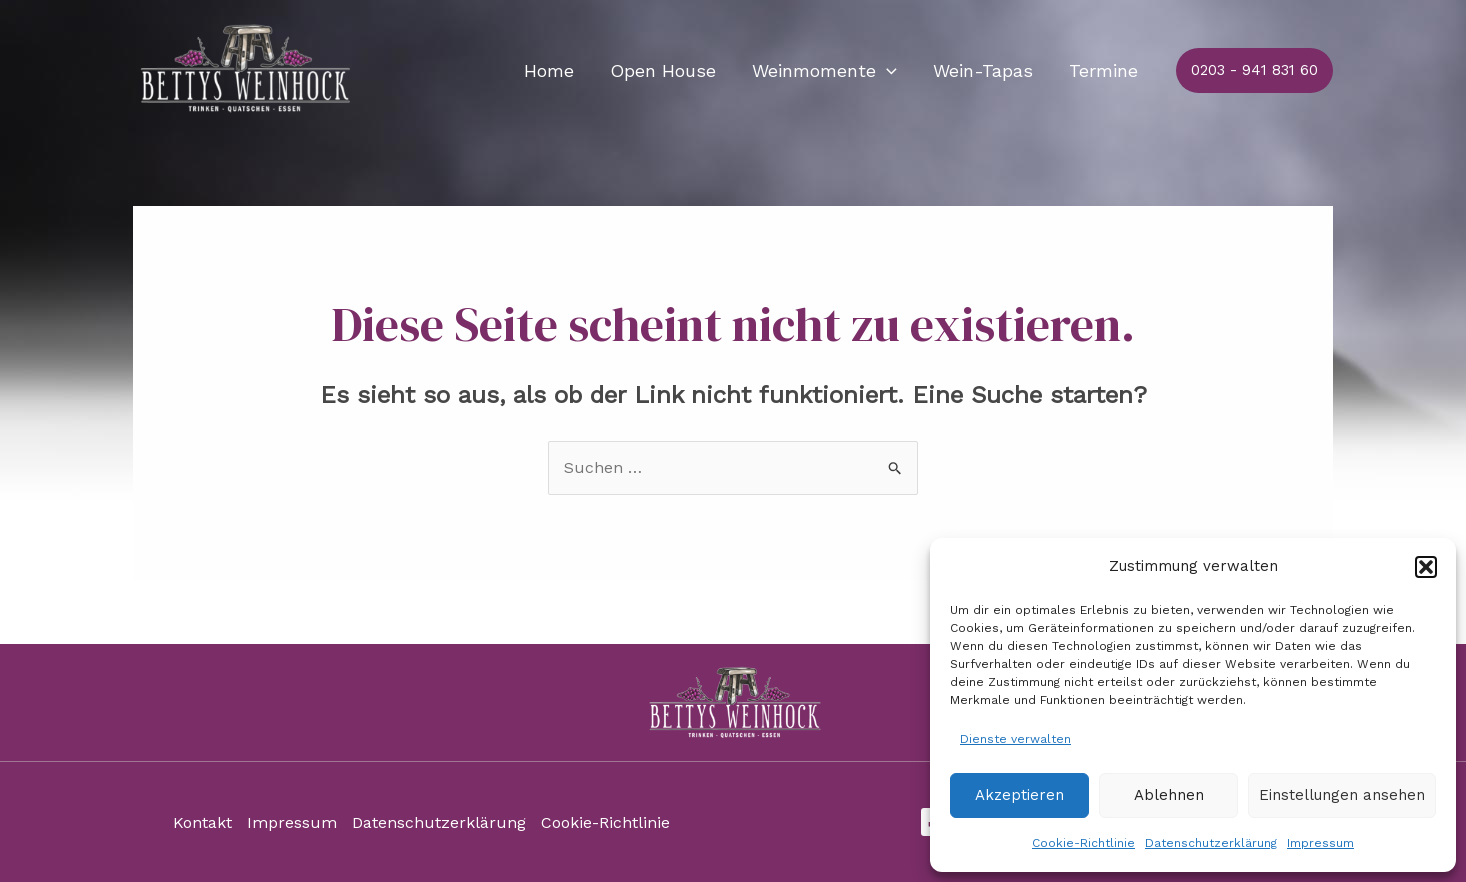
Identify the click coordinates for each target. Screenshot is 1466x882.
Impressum (1320, 843)
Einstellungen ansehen (1342, 795)
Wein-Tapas (983, 70)
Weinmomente (824, 71)
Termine (1103, 70)
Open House (663, 70)
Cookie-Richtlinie (1083, 843)
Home (549, 70)
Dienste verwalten (1015, 739)
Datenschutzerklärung (1211, 843)
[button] (1426, 567)
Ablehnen (1169, 795)
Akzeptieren (1019, 795)
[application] (886, 71)
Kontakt (202, 822)
